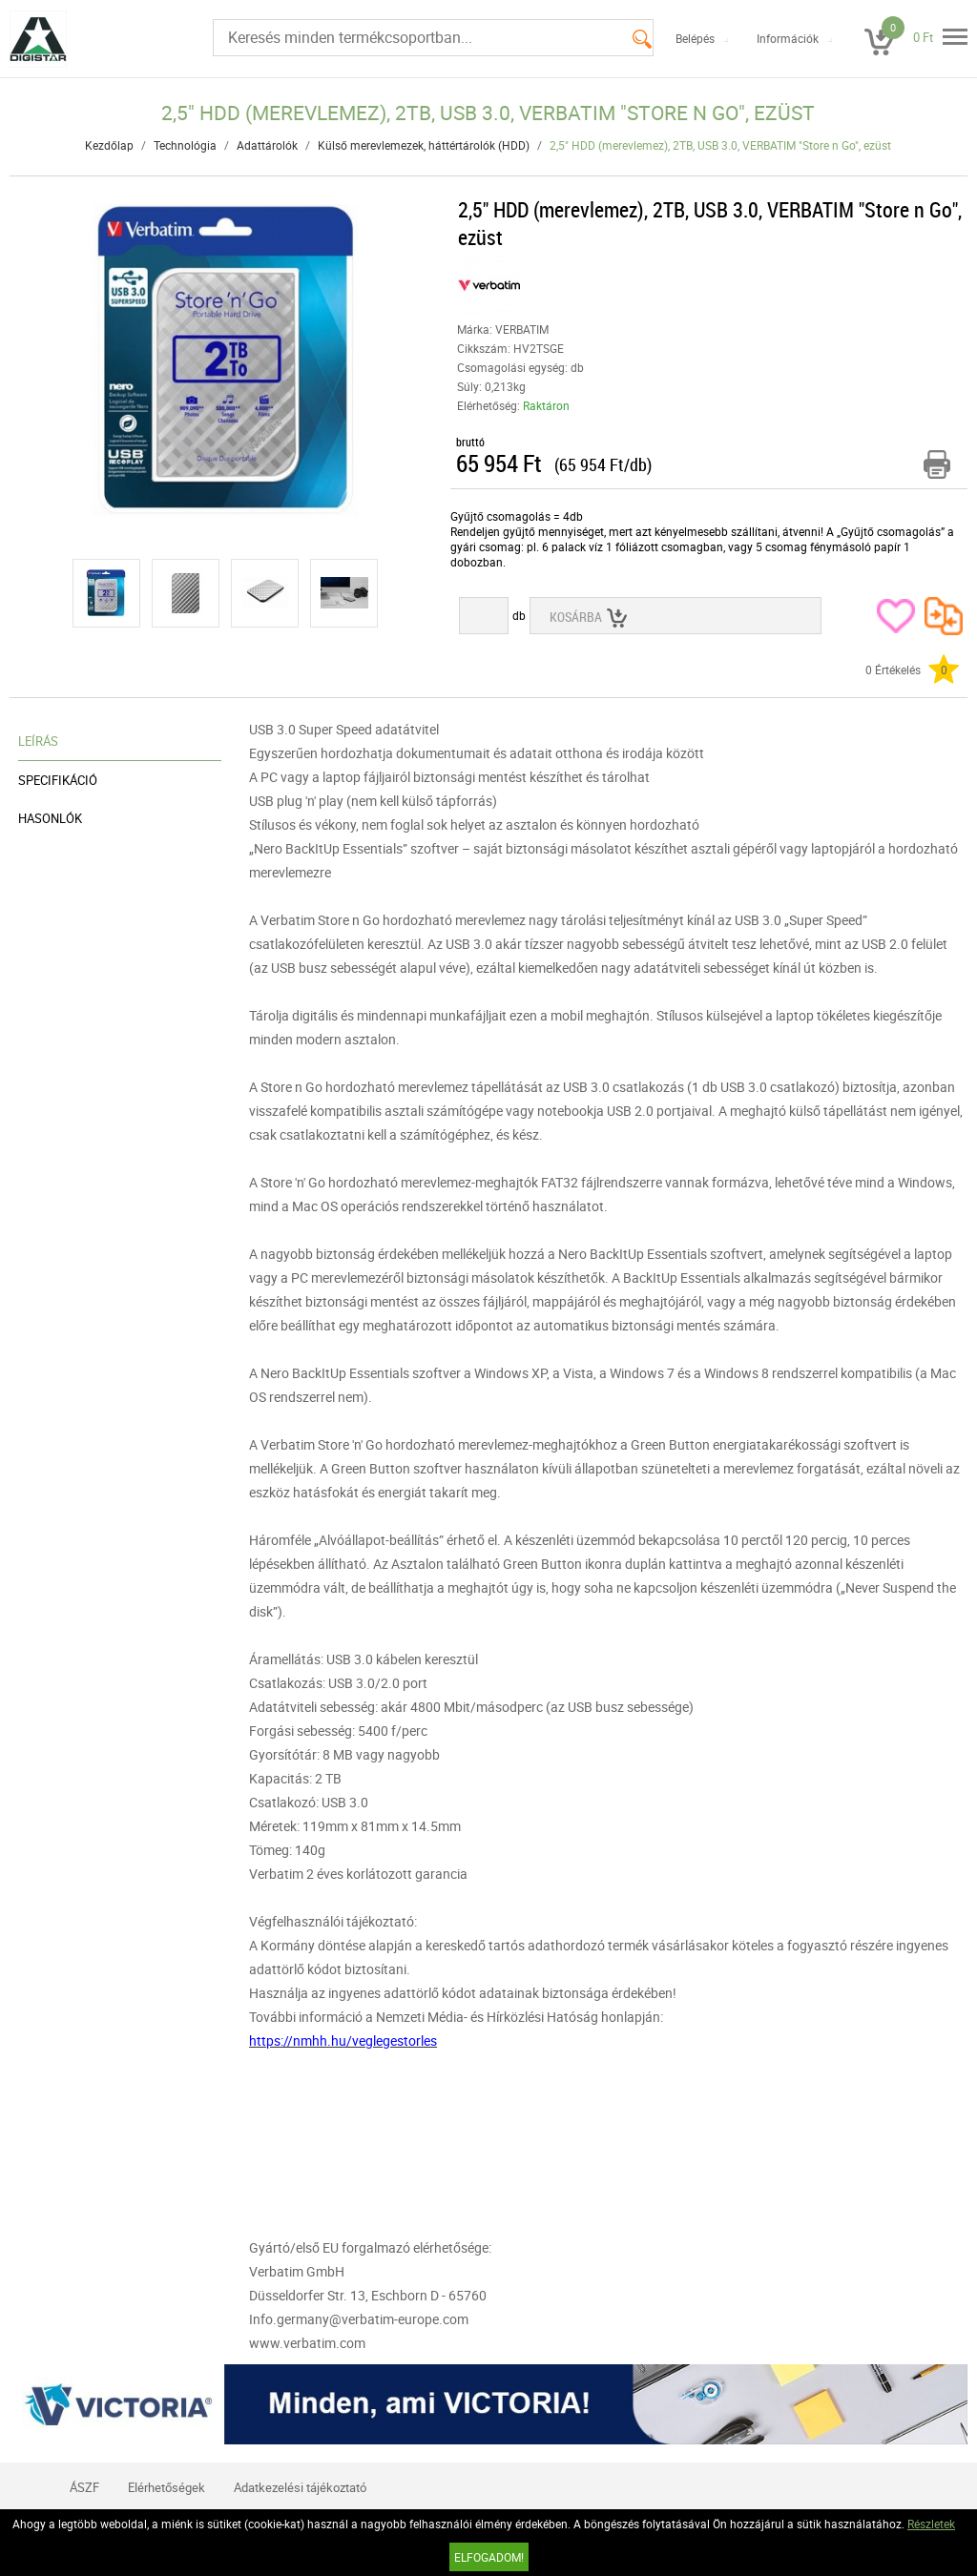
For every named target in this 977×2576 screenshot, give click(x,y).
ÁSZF (84, 2487)
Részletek (931, 2523)
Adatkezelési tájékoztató (300, 2487)
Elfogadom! (489, 2557)
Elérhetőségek (166, 2487)
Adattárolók (267, 145)
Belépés (695, 38)
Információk (788, 38)
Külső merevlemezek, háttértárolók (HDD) (424, 145)
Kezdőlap (109, 145)
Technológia (185, 145)
